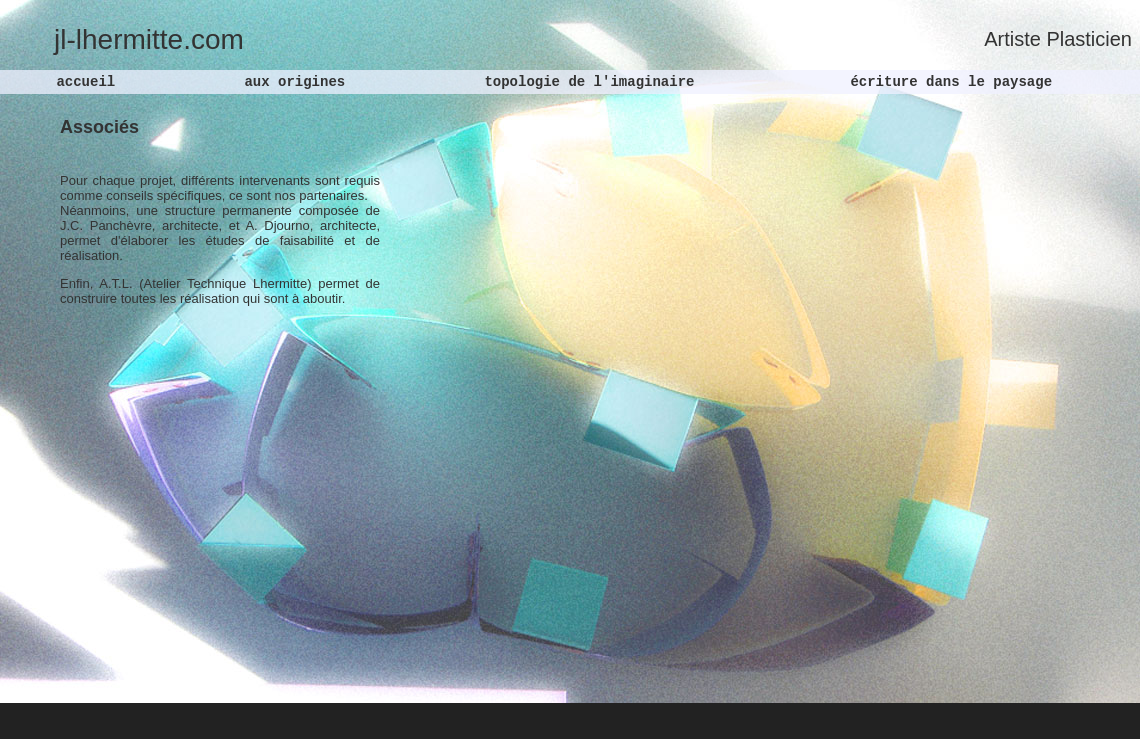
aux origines (290, 82)
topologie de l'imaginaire (585, 82)
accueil (86, 82)
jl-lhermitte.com (149, 39)
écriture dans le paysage (947, 82)
